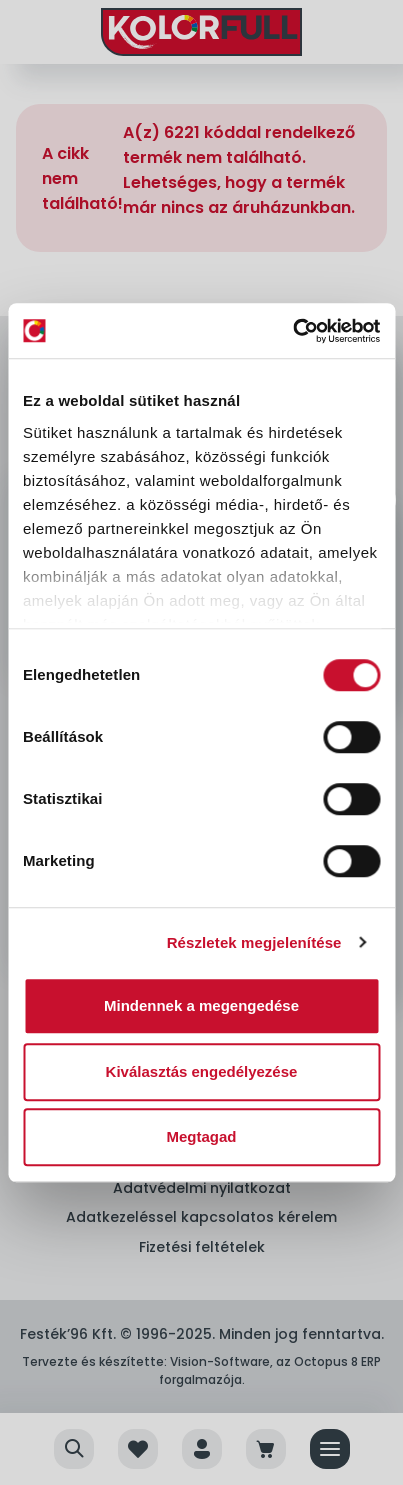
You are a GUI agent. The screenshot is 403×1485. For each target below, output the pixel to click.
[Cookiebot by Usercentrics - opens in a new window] (292, 331)
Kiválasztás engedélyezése (202, 1071)
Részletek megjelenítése (254, 942)
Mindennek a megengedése (201, 1005)
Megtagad (201, 1136)
